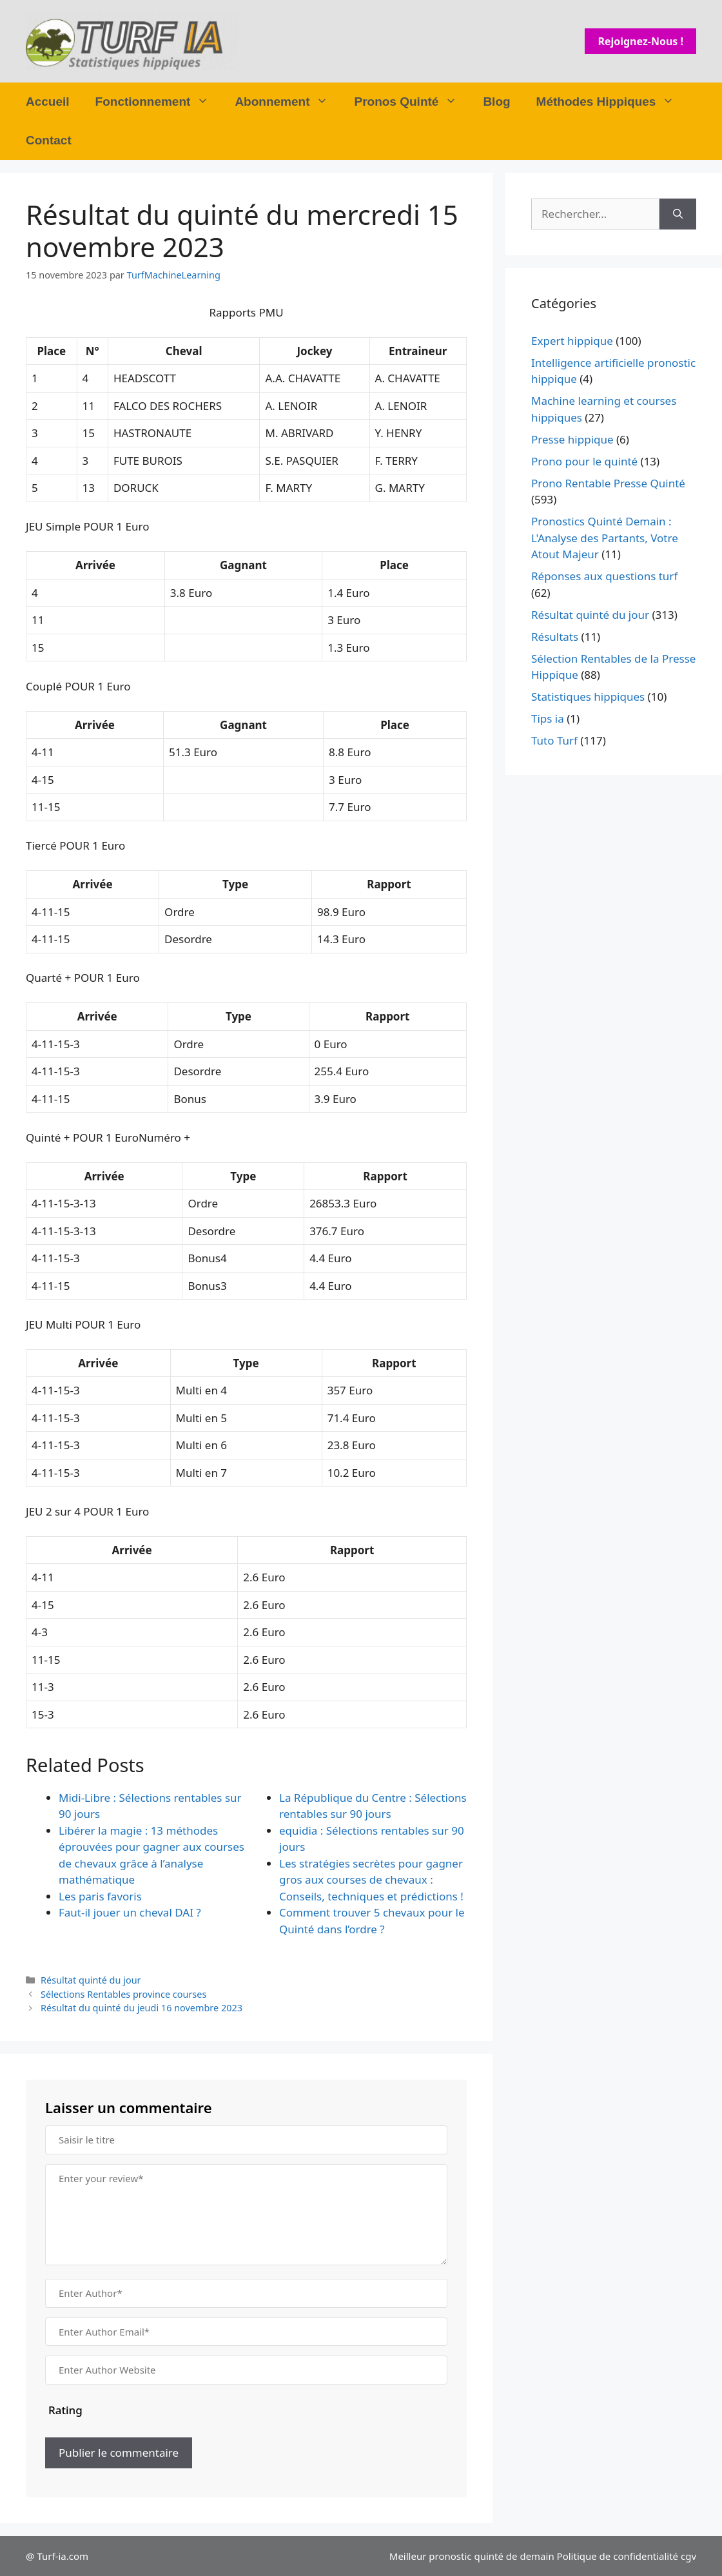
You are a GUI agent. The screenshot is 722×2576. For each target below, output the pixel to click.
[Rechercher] (677, 214)
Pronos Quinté (412, 102)
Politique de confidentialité (617, 2556)
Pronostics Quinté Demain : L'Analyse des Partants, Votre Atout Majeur (604, 537)
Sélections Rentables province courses (123, 1994)
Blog (496, 101)
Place (51, 351)
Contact (49, 140)
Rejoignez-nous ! (640, 41)
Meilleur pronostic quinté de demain (471, 2556)
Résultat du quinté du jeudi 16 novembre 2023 (141, 2008)
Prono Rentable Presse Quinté (608, 483)
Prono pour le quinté (584, 461)
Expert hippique (572, 340)
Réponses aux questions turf (604, 576)
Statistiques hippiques (588, 696)
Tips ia (547, 718)
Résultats (554, 636)
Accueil (48, 101)
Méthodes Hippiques (612, 102)
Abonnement (288, 102)
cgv (688, 2556)
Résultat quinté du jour (91, 1980)
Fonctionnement (158, 102)
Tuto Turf (554, 740)
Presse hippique (572, 439)
